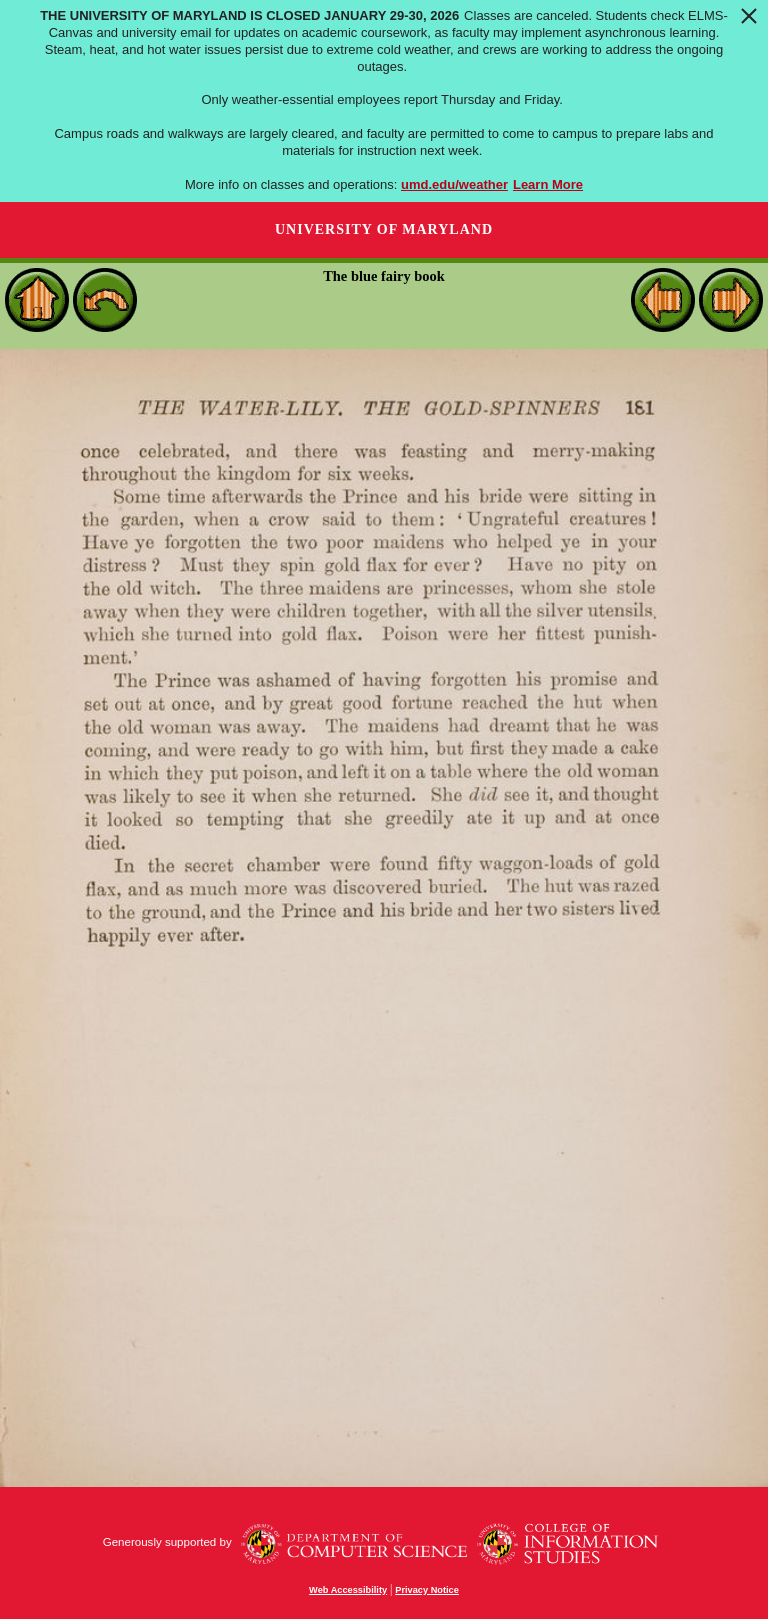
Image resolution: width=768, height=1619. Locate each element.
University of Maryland (384, 229)
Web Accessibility (348, 1590)
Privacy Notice (427, 1590)
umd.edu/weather (454, 184)
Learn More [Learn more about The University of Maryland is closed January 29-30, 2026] (548, 184)
